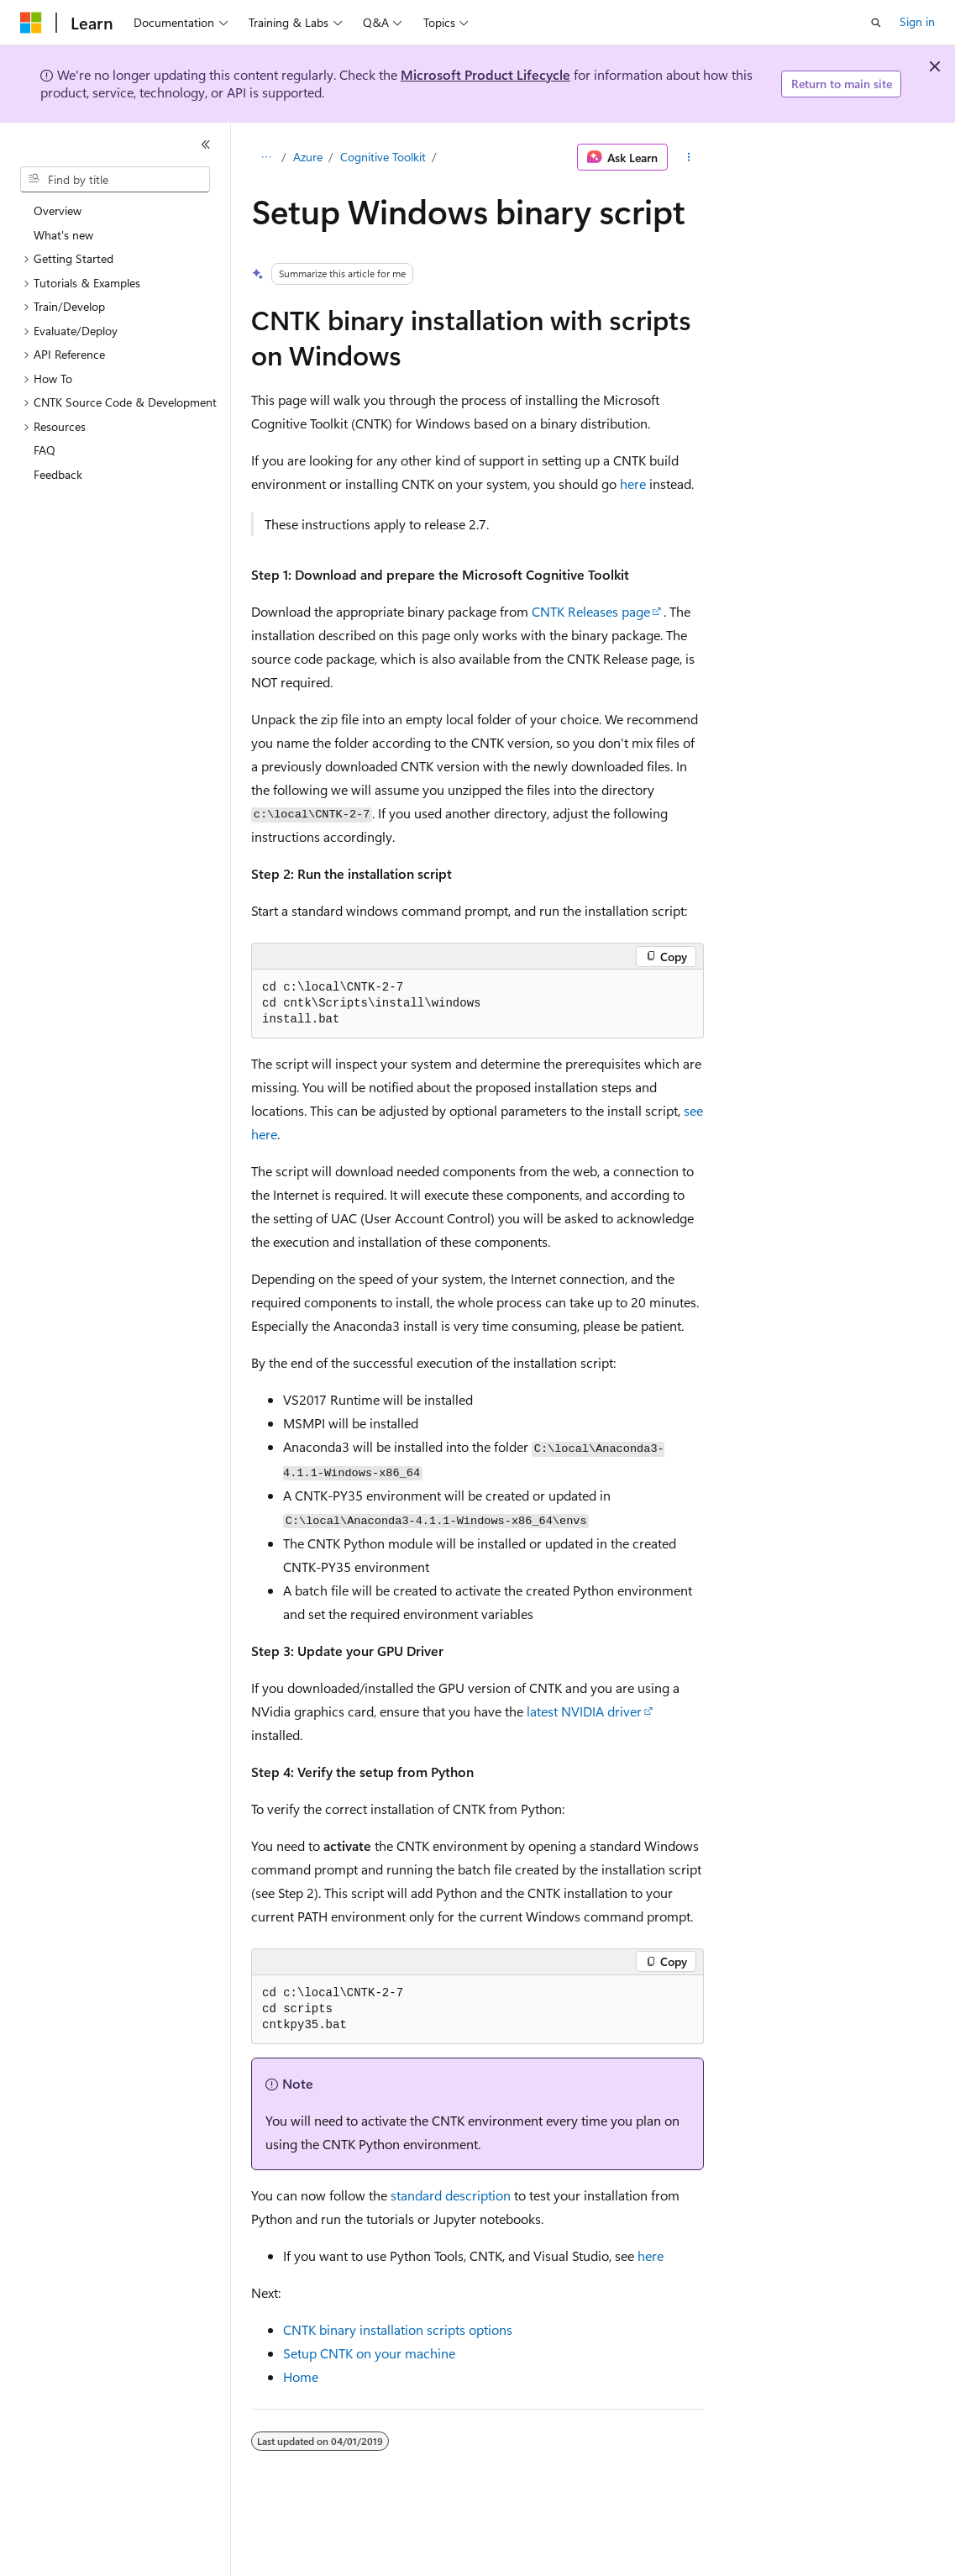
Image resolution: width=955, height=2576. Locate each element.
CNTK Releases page (591, 611)
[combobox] (115, 179)
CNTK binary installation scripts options (397, 2329)
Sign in (917, 21)
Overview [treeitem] (57, 210)
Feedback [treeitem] (58, 474)
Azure (308, 157)
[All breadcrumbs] (266, 157)
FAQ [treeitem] (44, 450)
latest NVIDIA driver (584, 1711)
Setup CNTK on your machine (369, 2353)
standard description (451, 2195)
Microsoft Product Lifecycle (485, 74)
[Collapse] (205, 144)
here (633, 483)
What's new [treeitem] (63, 235)
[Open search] (876, 23)
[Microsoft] (31, 23)
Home (300, 2376)
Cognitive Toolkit (383, 157)
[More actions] (689, 157)
